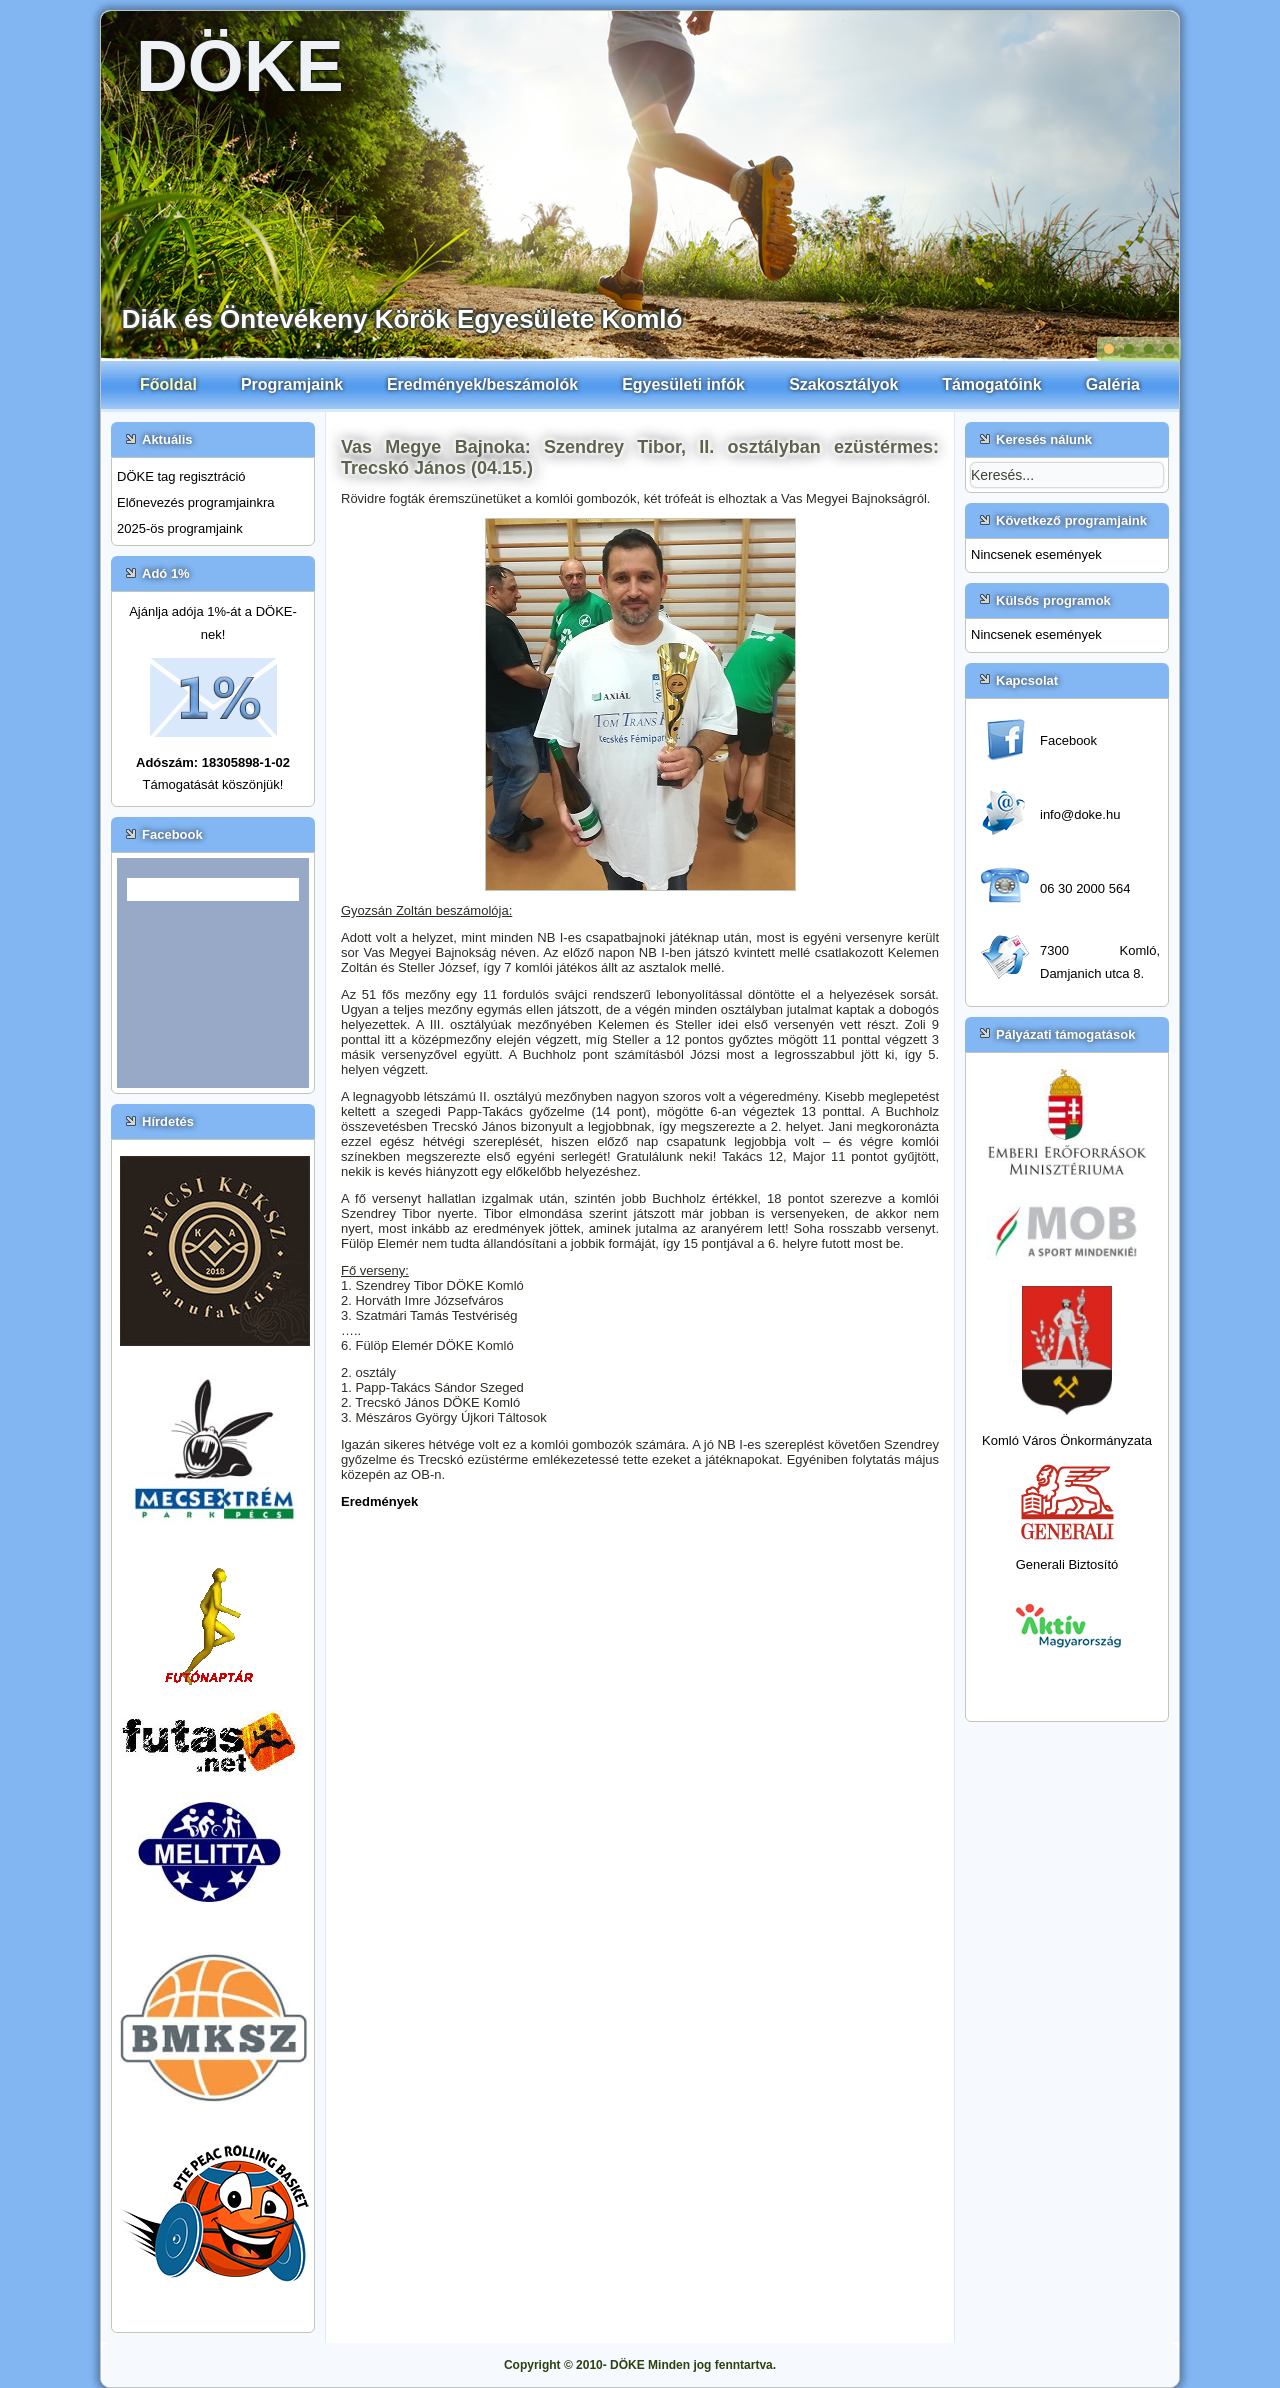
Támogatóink (992, 384)
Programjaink (292, 384)
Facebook (1068, 740)
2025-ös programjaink (180, 528)
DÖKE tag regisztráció (181, 476)
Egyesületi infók (683, 384)
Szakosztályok (843, 384)
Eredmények (379, 1501)
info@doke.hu (1080, 814)
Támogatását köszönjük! (213, 784)
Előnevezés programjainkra (196, 502)
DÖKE (240, 66)
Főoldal (168, 384)
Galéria (1113, 384)
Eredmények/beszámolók (482, 384)
